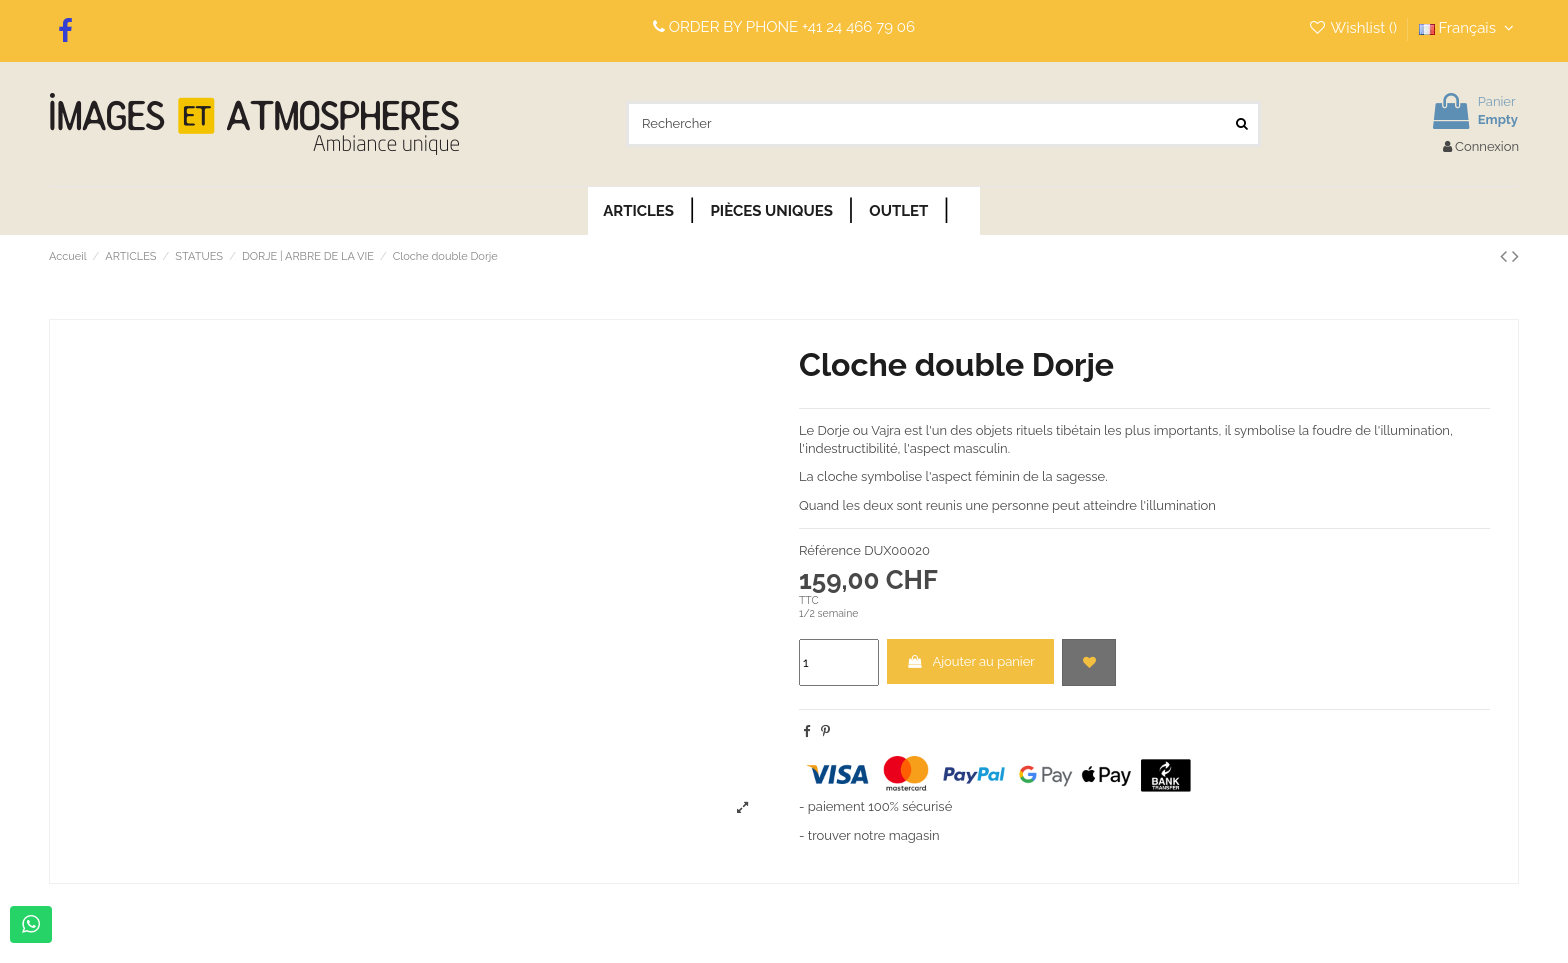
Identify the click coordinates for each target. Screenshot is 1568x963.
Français (1469, 28)
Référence (830, 550)
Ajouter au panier (970, 661)
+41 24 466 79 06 (858, 27)
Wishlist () (1354, 28)
